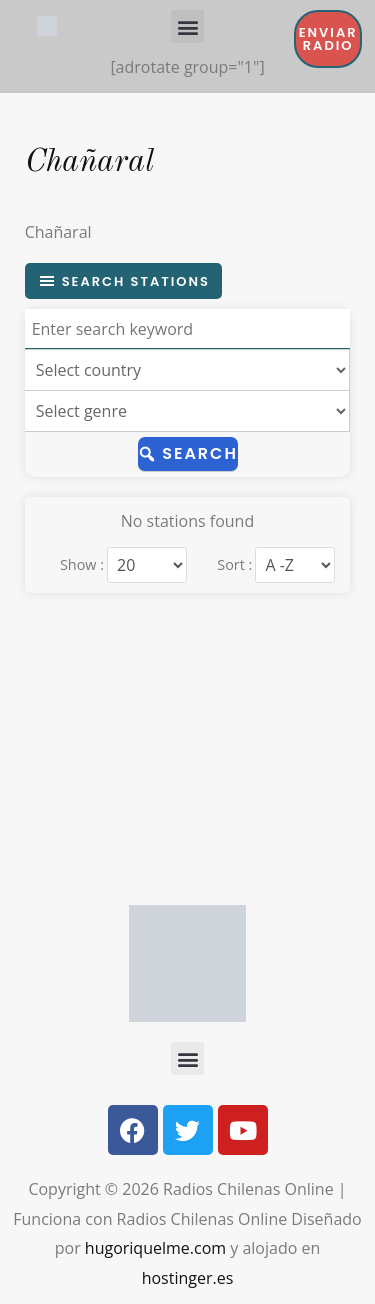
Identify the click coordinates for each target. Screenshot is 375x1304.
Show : (82, 565)
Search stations (123, 281)
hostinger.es (188, 1278)
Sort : (234, 565)
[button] (187, 26)
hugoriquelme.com (155, 1248)
